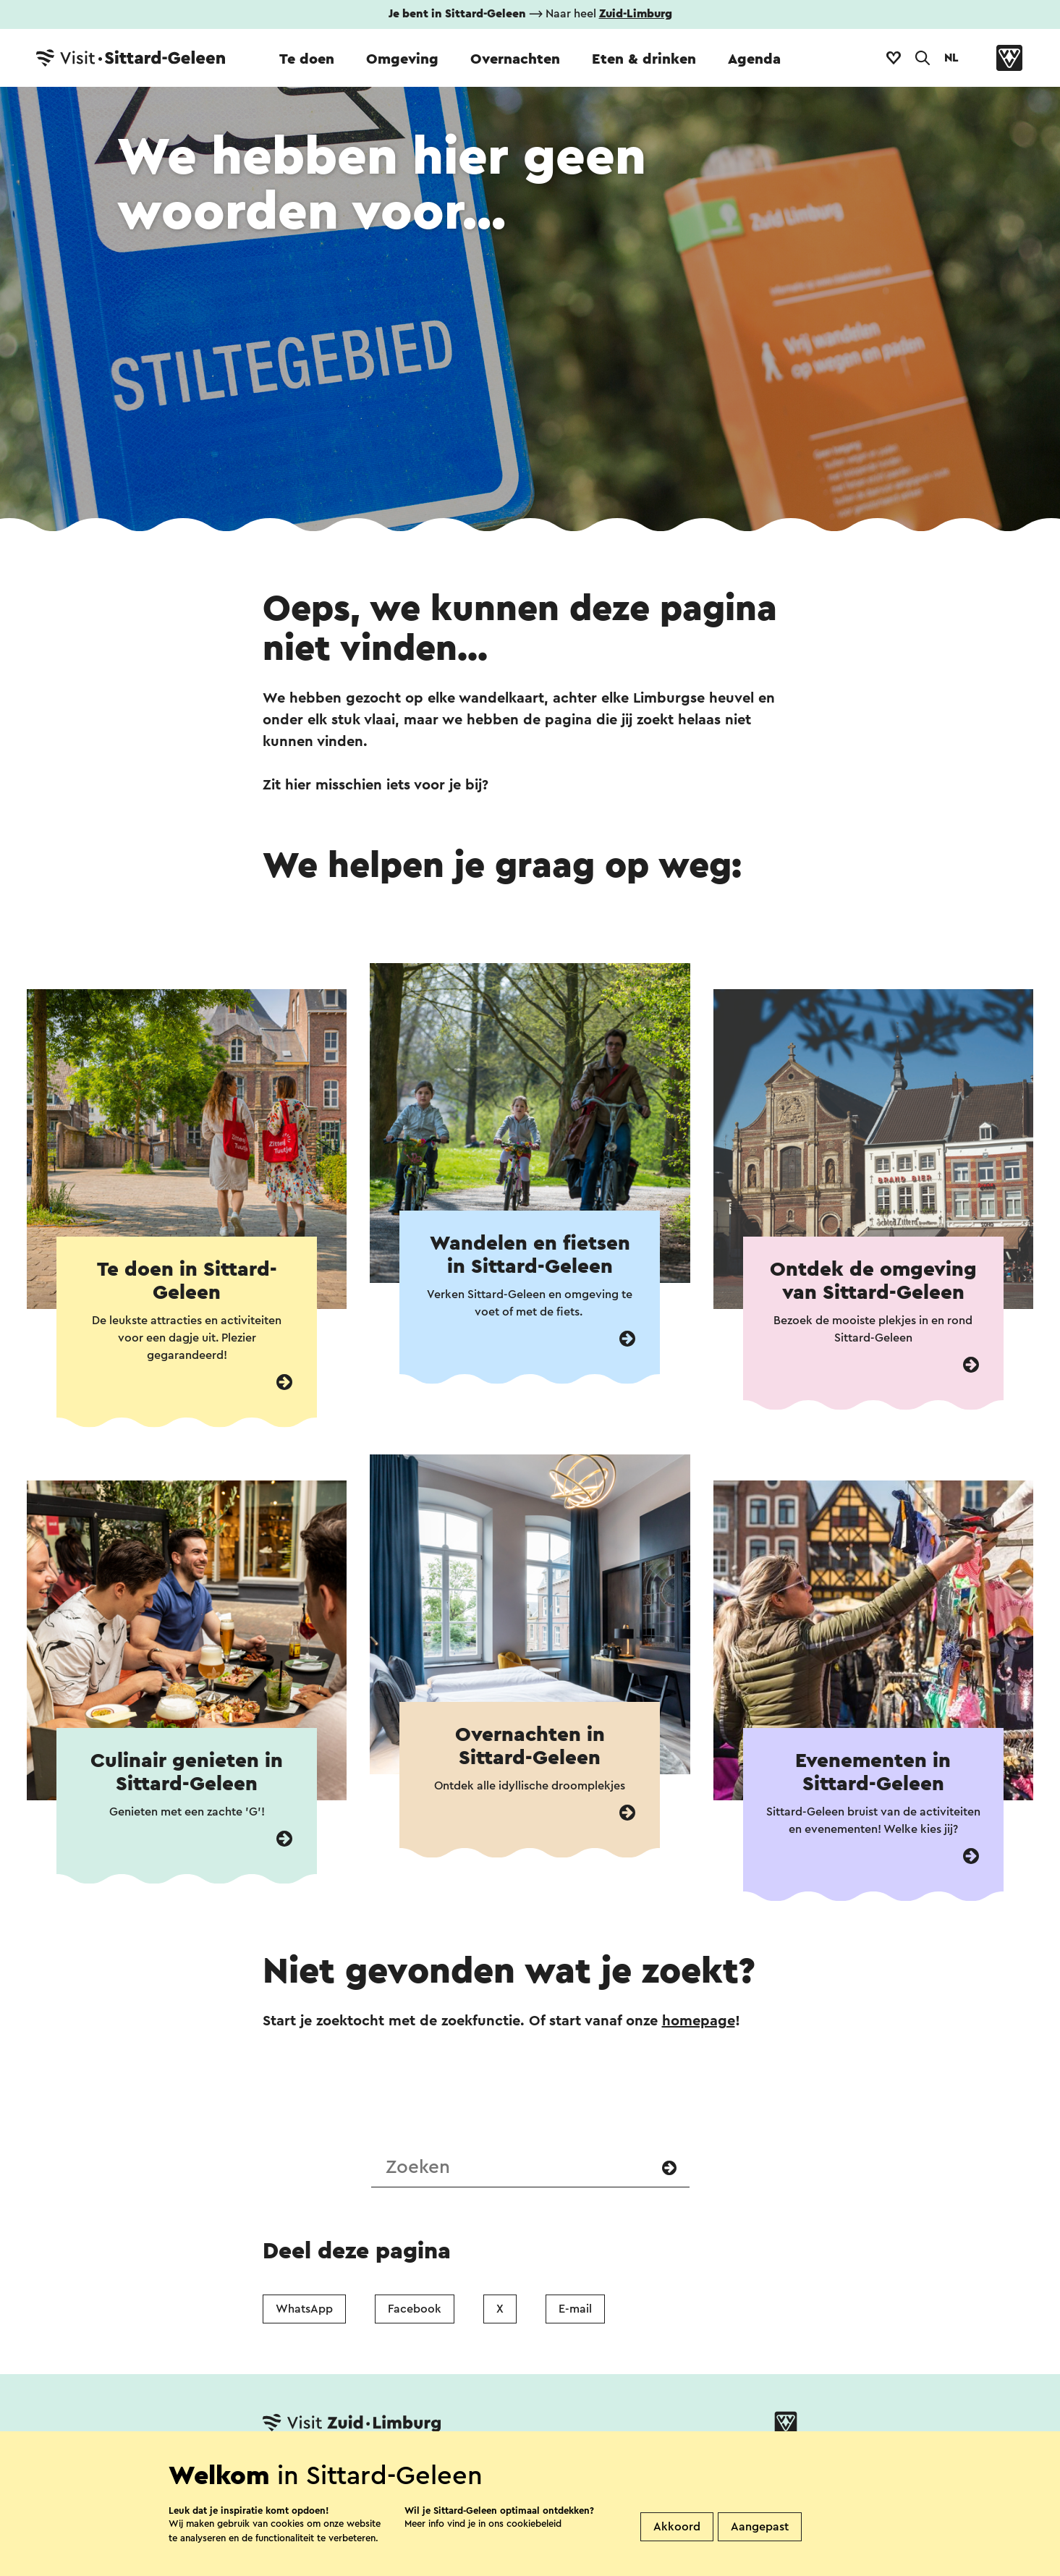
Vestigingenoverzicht (406, 2469)
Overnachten (515, 59)
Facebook (414, 2309)
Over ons (525, 2469)
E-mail (575, 2309)
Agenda (754, 59)
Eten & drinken (644, 59)
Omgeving (402, 59)
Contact (289, 2469)
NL (951, 58)
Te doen (306, 59)
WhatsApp (304, 2309)
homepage (698, 2021)
